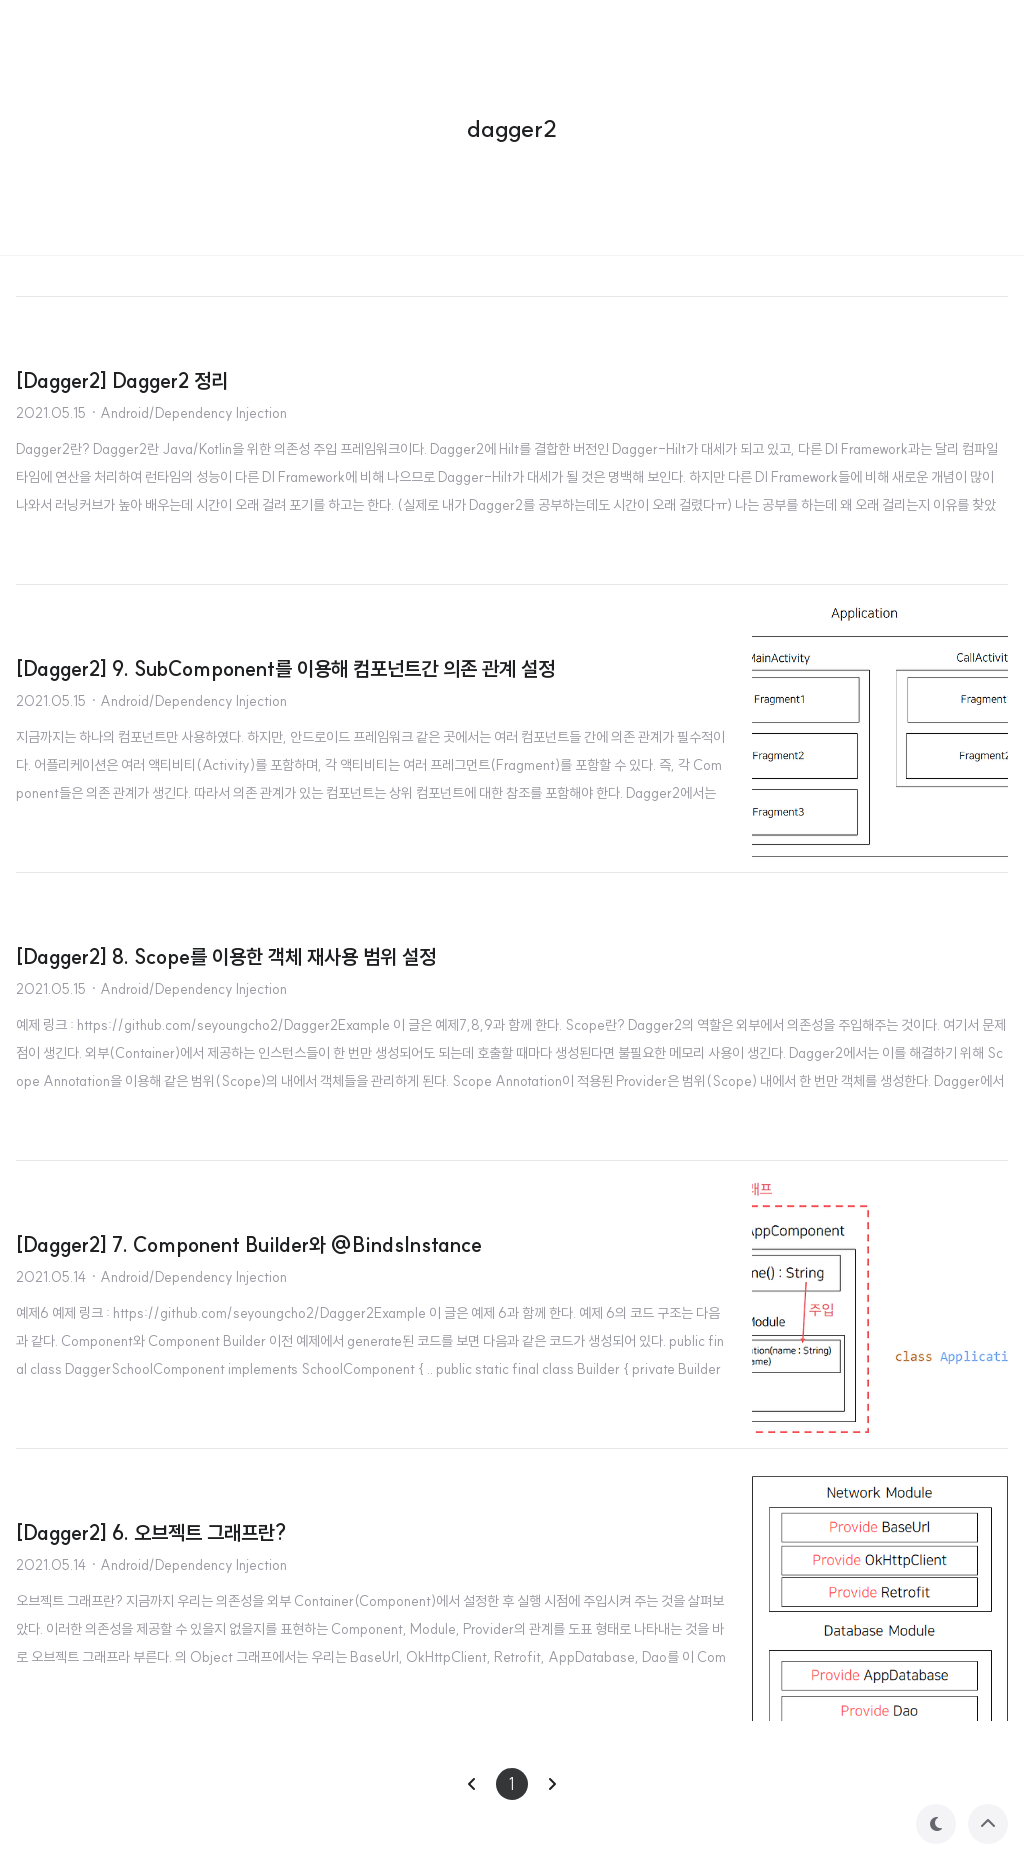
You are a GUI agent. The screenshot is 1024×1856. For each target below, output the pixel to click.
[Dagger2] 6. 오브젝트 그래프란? (151, 1532)
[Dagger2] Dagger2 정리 (122, 380)
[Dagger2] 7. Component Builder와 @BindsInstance (249, 1244)
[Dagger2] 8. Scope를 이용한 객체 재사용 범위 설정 (226, 956)
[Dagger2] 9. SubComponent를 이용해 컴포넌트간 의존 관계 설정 (285, 668)
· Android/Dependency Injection (188, 413)
